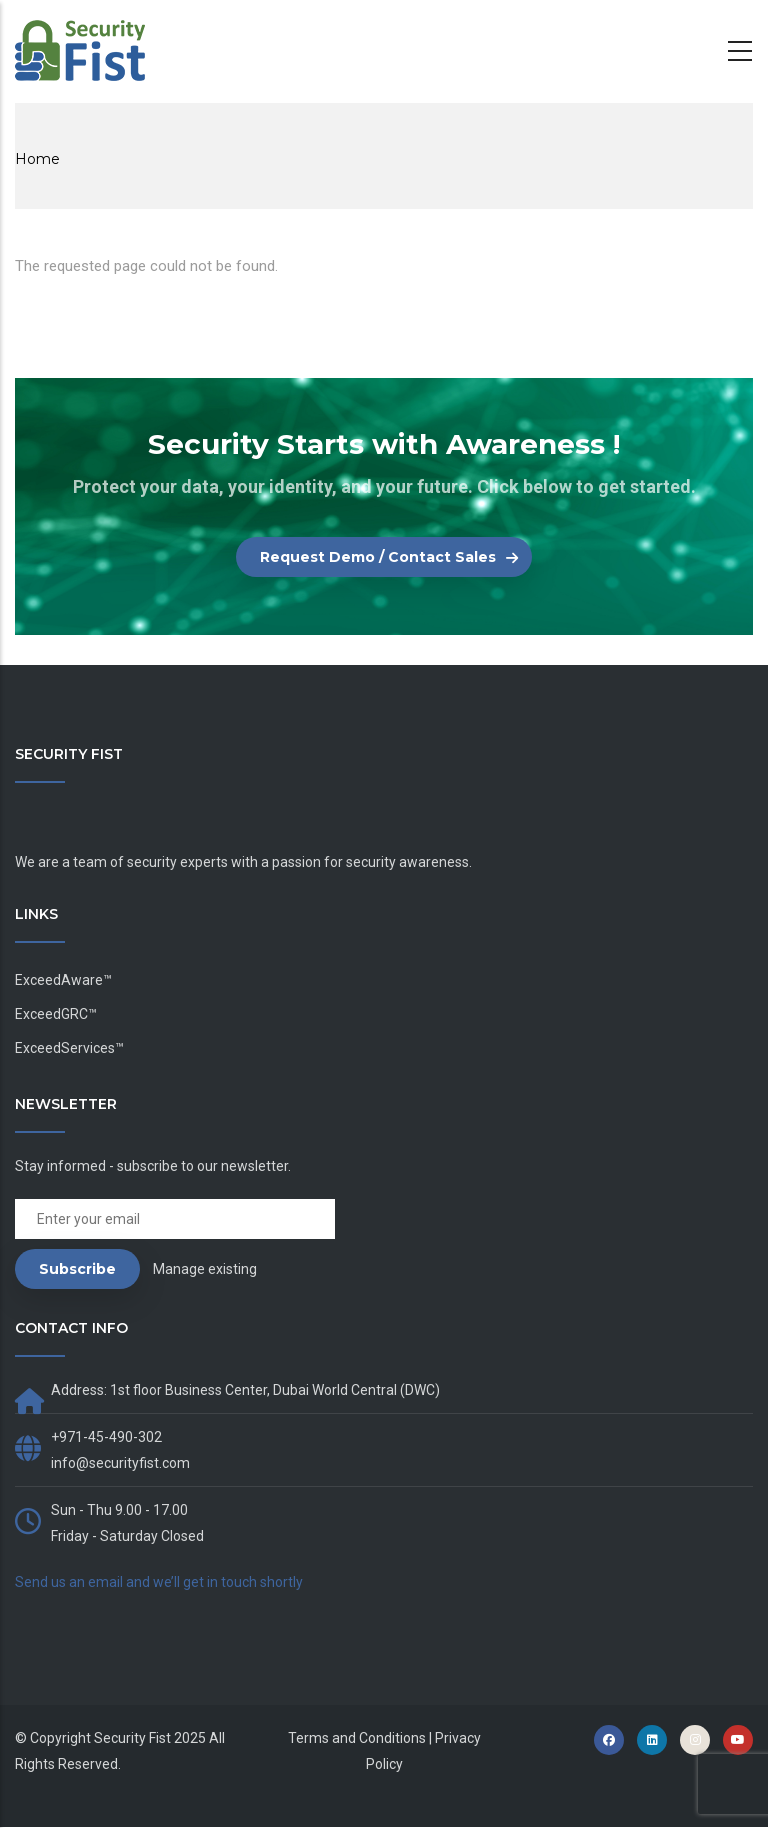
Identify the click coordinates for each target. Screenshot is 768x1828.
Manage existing (205, 1269)
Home (37, 159)
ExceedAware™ (63, 980)
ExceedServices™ (69, 1048)
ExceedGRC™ (56, 1014)
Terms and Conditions (357, 1738)
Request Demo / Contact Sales (378, 557)
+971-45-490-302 (106, 1437)
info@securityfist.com (120, 1463)
